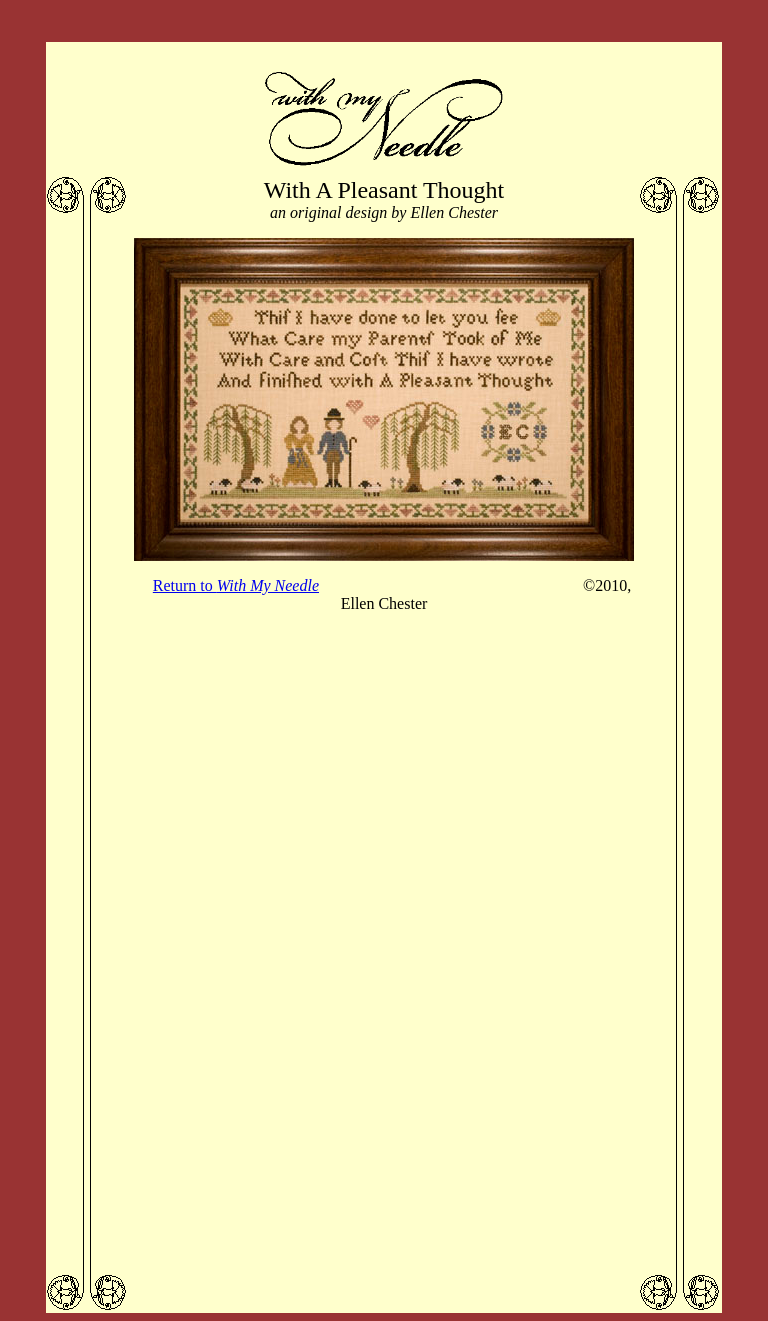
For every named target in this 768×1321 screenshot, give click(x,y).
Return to (236, 585)
